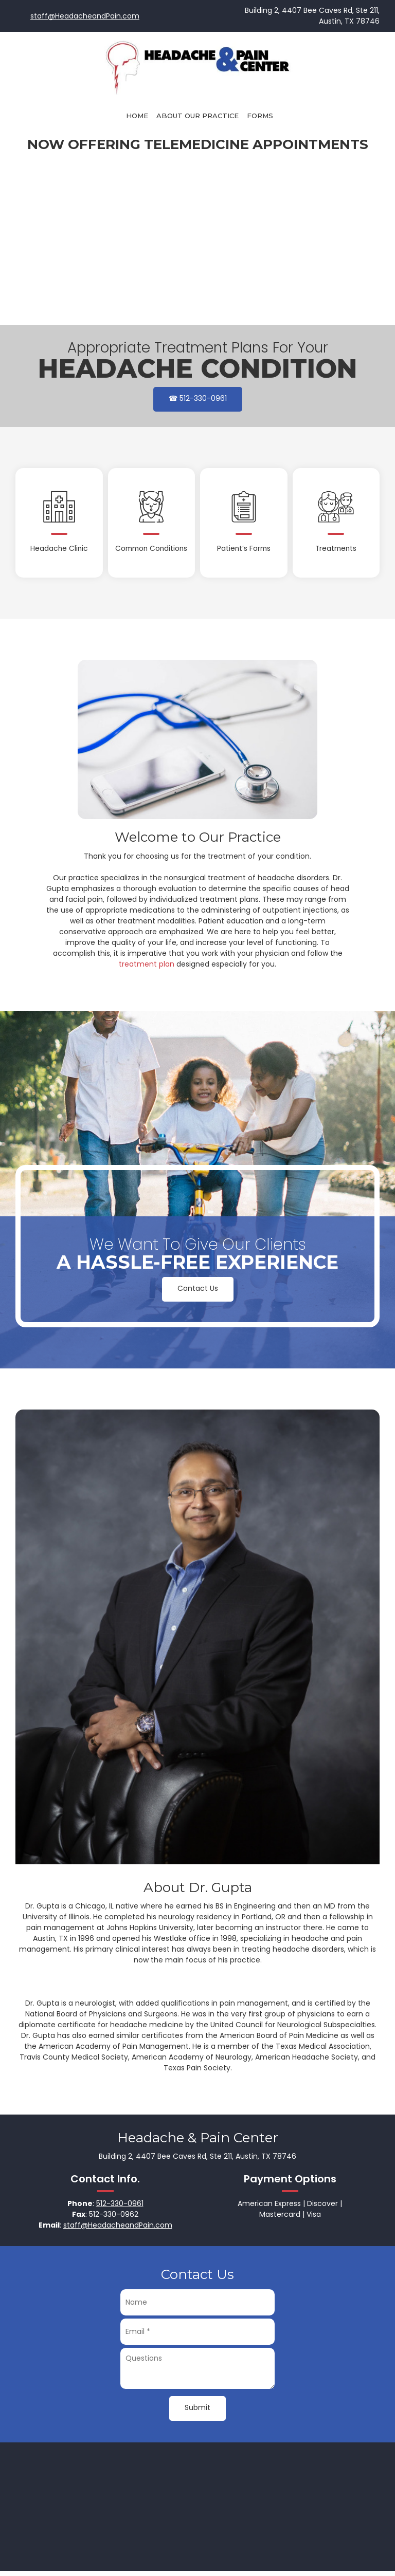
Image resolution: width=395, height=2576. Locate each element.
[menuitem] (137, 116)
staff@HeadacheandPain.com (84, 16)
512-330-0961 (119, 2203)
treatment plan (146, 964)
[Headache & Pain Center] (197, 66)
